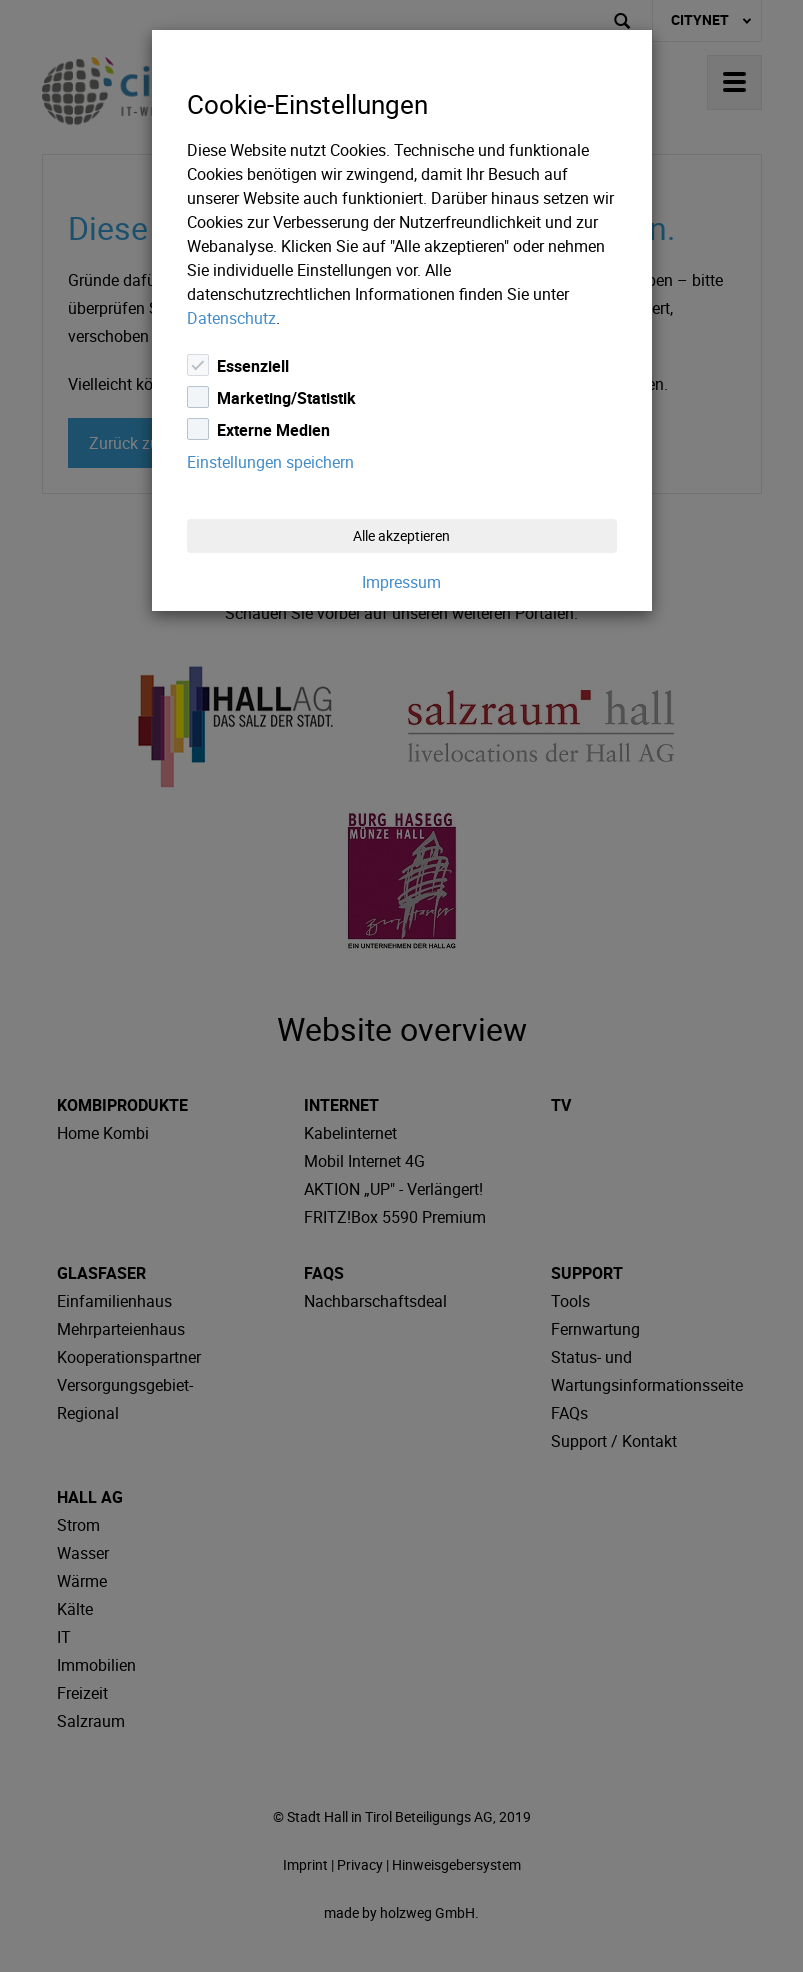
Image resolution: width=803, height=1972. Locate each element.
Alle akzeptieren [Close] (401, 535)
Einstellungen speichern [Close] (270, 462)
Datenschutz (231, 318)
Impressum (401, 582)
